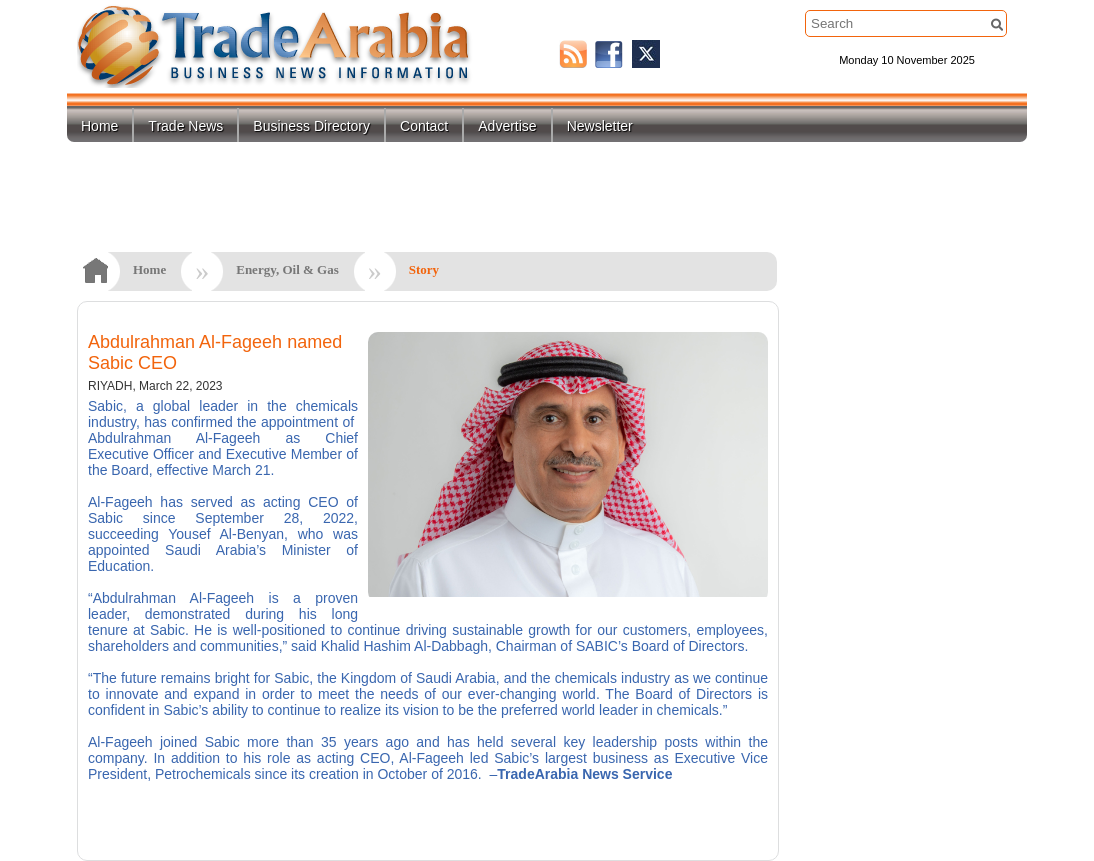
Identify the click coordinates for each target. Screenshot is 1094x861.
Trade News (185, 126)
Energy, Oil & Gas (287, 269)
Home (99, 126)
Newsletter (600, 126)
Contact (424, 126)
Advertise (507, 126)
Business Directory (311, 126)
